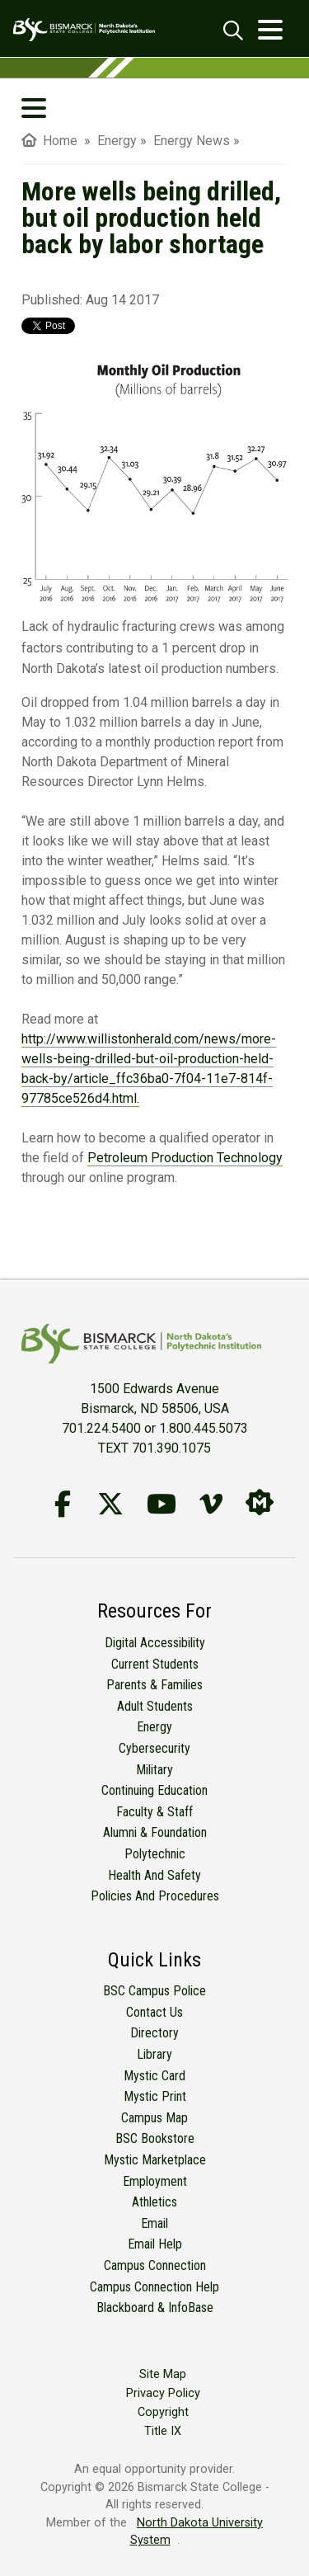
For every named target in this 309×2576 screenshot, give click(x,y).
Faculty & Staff (154, 1812)
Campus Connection (155, 2265)
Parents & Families (154, 1685)
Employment (155, 2181)
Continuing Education (154, 1790)
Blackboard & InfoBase (154, 2307)
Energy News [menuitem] (191, 140)
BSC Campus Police (154, 1991)
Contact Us (154, 2012)
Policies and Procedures (155, 1896)
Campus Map (154, 2118)
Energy (154, 1727)
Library (154, 2054)
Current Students (155, 1664)
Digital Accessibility (155, 1643)
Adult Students (155, 1706)
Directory (154, 2033)
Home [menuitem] (49, 140)
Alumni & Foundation (155, 1832)
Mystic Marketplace (155, 2160)
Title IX (162, 2431)
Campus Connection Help (154, 2287)
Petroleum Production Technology (185, 1158)
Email (154, 2223)
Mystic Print (155, 2096)
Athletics (154, 2202)
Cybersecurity (154, 1748)
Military (154, 1770)
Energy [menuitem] (117, 140)
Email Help (155, 2244)
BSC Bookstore (154, 2138)
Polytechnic (154, 1854)
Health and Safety (154, 1875)
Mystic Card (154, 2076)
